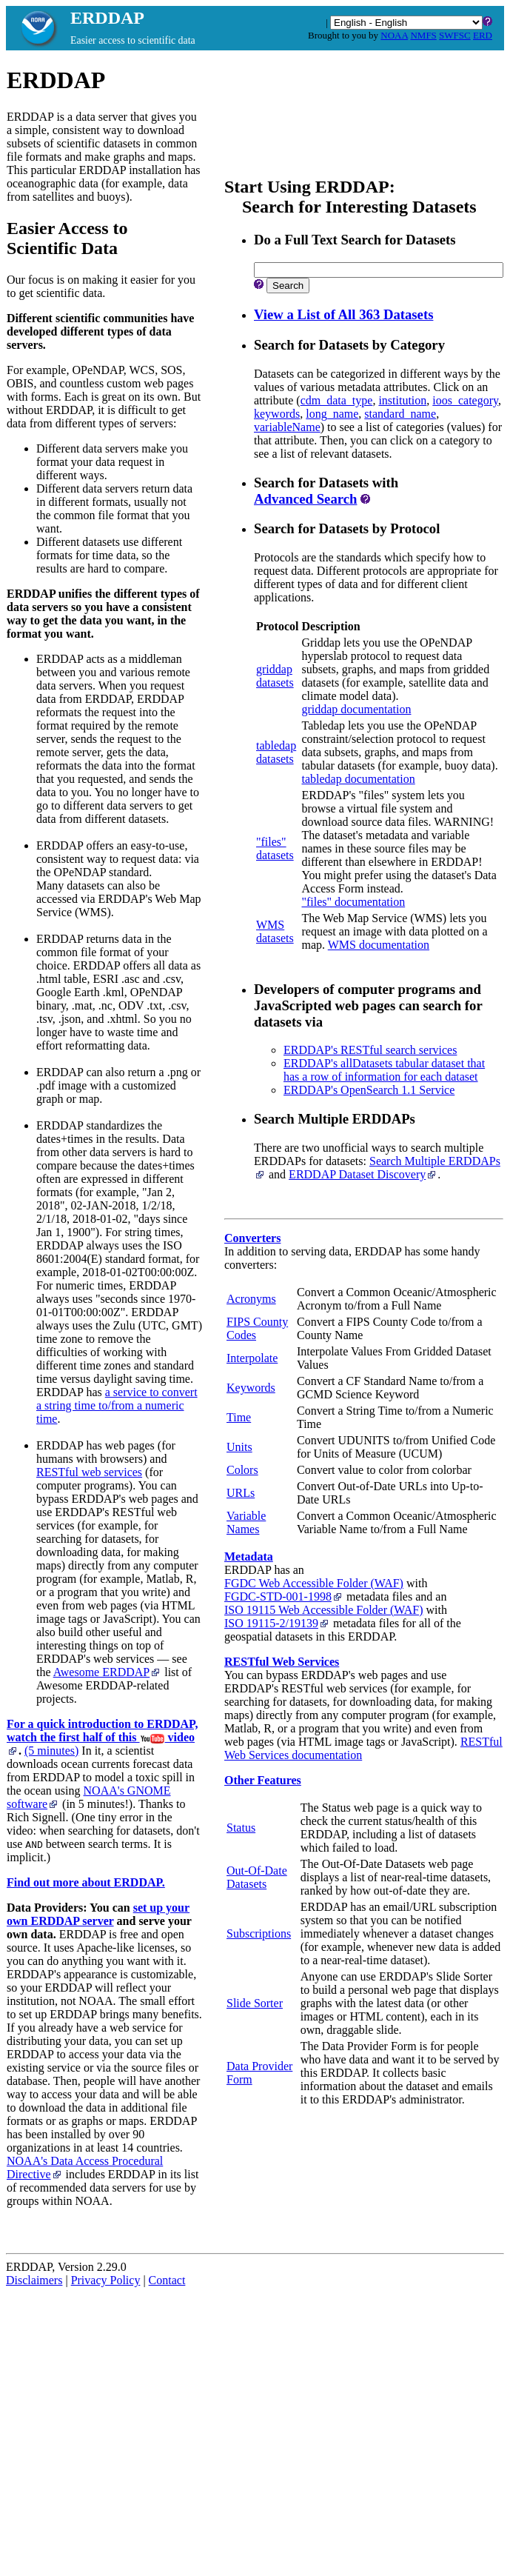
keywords (277, 413)
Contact (167, 2280)
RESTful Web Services (281, 1661)
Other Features (262, 1780)
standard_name (400, 413)
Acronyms (251, 1298)
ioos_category (465, 400)
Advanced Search (305, 499)
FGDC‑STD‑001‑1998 (283, 1596)
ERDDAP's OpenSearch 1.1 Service (368, 1090)
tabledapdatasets (276, 752)
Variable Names (246, 1522)
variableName (287, 427)
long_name (332, 413)
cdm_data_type (337, 400)
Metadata (248, 1556)
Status (241, 1827)
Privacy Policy (106, 2280)
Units (239, 1447)
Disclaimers (34, 2280)
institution (402, 400)
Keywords (251, 1387)
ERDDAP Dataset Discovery (363, 1174)
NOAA (394, 35)
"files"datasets (275, 848)
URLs (241, 1492)
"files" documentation (353, 901)
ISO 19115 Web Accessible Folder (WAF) (323, 1610)
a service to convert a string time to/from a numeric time (117, 1405)
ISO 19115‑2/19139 (277, 1623)
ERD (482, 35)
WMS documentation (378, 944)
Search (287, 285)
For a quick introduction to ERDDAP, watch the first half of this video (102, 1736)
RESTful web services (89, 1472)
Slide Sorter (255, 2003)
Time (239, 1417)
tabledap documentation (358, 779)
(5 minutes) (51, 1750)
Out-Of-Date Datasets (257, 1877)
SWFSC (455, 35)
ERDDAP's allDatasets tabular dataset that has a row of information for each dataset (384, 1070)
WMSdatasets (275, 931)
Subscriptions (259, 1933)
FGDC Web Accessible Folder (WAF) (313, 1583)
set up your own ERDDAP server (98, 1914)
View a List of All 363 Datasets (343, 314)
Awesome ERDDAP (107, 1672)
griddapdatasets (275, 676)
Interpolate (252, 1358)
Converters (252, 1238)
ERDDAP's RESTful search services (370, 1050)
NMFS (423, 35)
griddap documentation (356, 709)
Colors (242, 1470)
